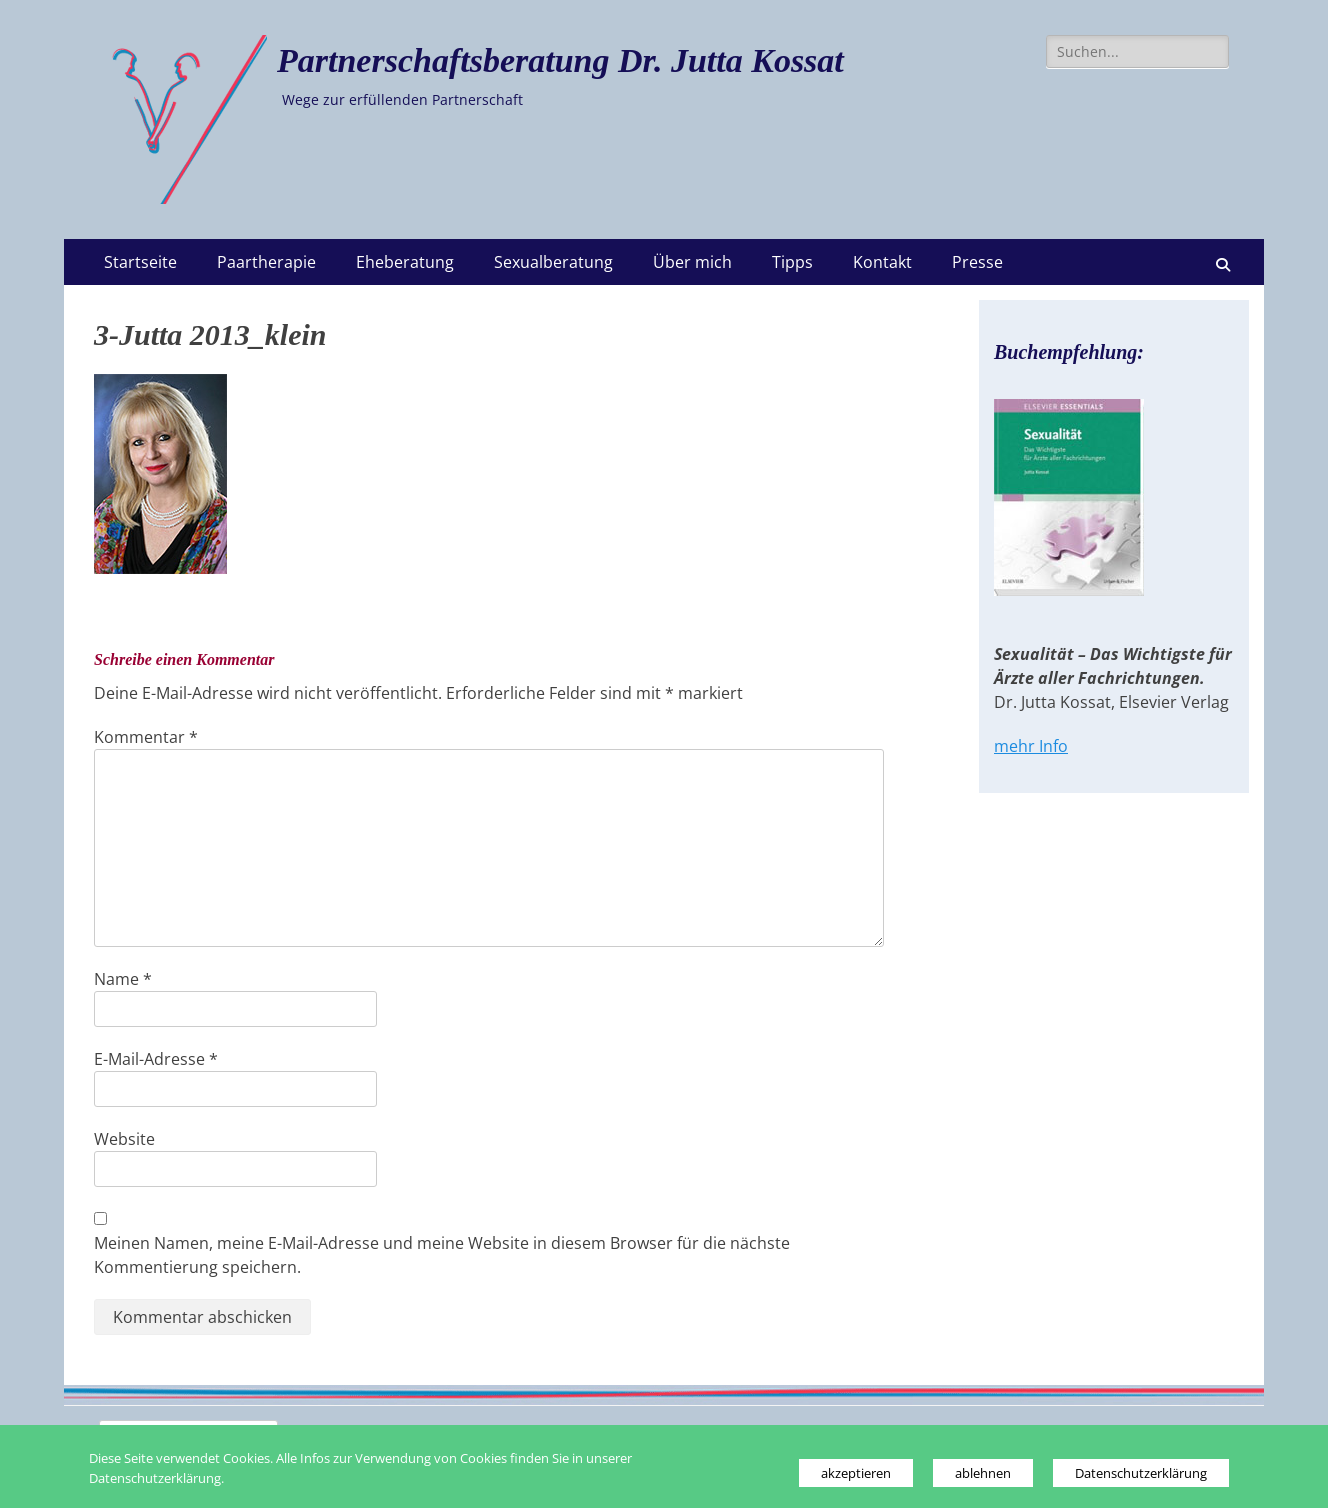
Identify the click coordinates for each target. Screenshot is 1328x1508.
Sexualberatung (553, 262)
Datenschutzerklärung (1141, 1473)
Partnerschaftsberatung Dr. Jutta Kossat (560, 60)
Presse (977, 262)
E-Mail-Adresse (156, 1059)
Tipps (792, 262)
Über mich (692, 262)
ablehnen (983, 1473)
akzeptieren (856, 1473)
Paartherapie (266, 262)
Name (123, 979)
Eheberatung (405, 262)
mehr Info (1031, 746)
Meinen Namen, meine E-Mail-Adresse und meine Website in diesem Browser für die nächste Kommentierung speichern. (442, 1255)
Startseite (140, 262)
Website (124, 1139)
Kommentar (146, 737)
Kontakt (882, 262)
